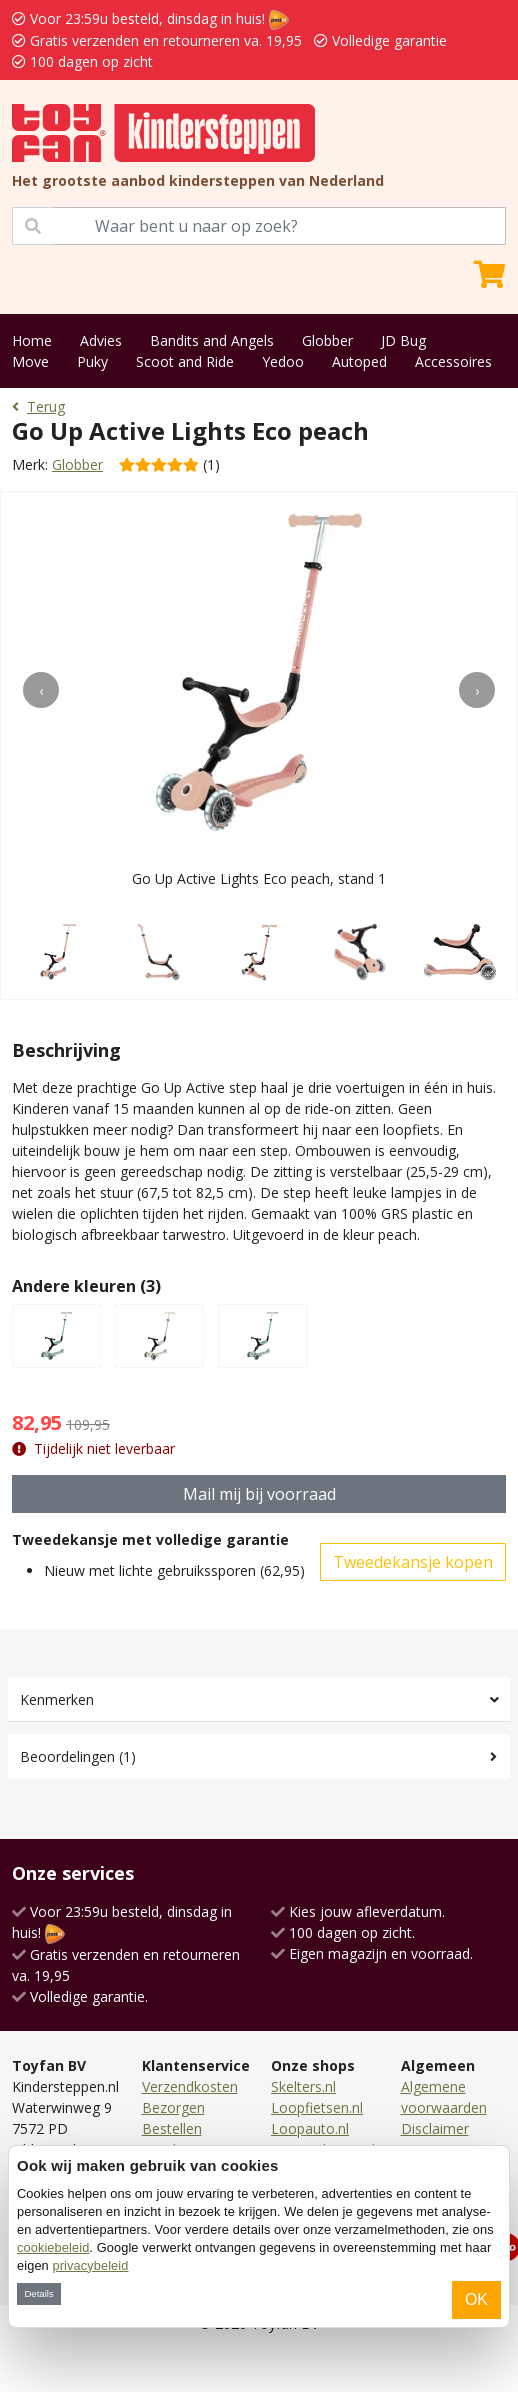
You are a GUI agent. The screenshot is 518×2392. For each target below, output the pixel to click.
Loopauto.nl (310, 2128)
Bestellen (172, 2128)
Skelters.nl (303, 2086)
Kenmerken (57, 1699)
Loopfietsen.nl (317, 2107)
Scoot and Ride (185, 361)
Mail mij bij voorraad (259, 1494)
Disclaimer (435, 2128)
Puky (92, 361)
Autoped (359, 361)
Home (32, 340)
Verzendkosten (190, 2086)
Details (38, 2293)
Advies (101, 340)
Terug (38, 406)
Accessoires (453, 361)
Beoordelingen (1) (78, 1756)
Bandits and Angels (212, 340)
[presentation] (41, 690)
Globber (327, 340)
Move (30, 361)
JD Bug (403, 340)
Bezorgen (173, 2107)
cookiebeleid (53, 2247)
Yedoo (283, 361)
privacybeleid (90, 2265)
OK (476, 2299)
